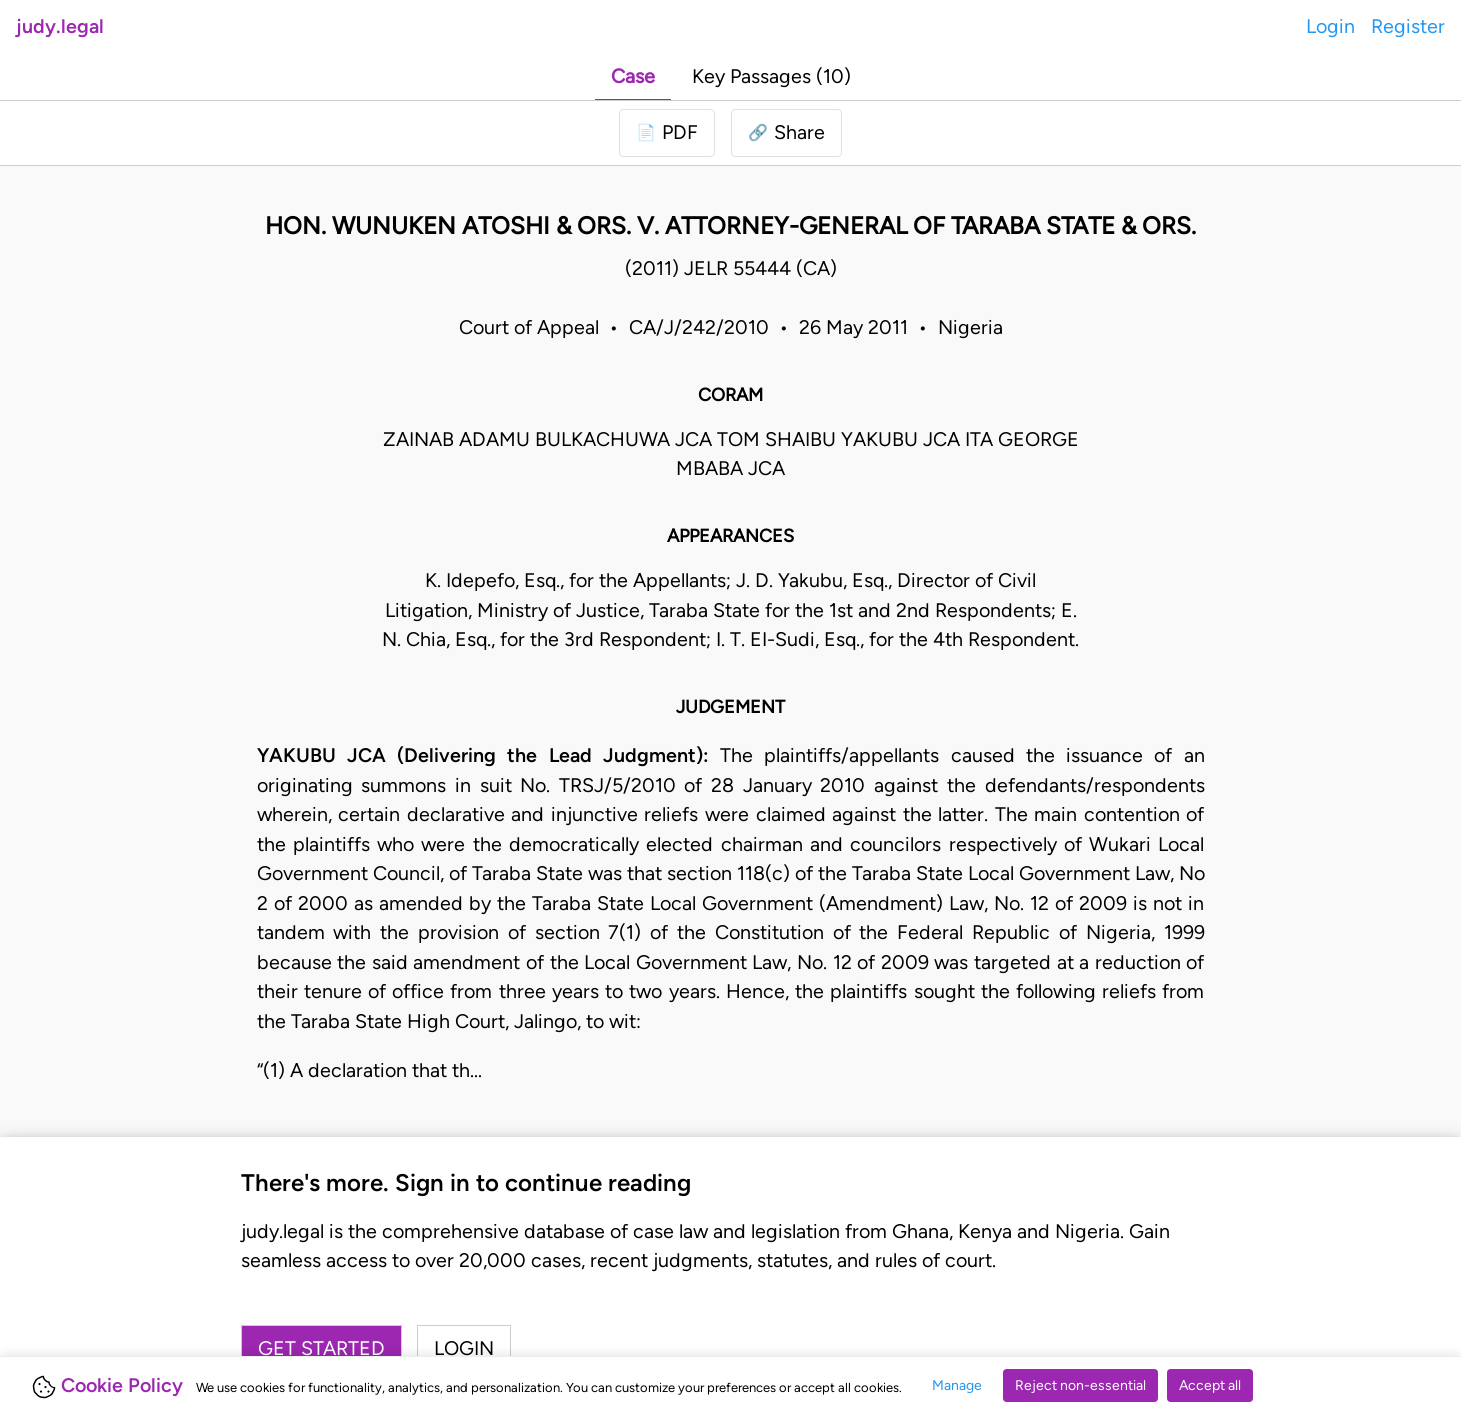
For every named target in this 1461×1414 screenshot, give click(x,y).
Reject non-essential (1080, 1385)
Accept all (1210, 1385)
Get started (321, 1348)
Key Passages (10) (771, 76)
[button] (786, 133)
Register (1408, 26)
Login (1330, 26)
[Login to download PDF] (667, 133)
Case (633, 76)
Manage (957, 1385)
